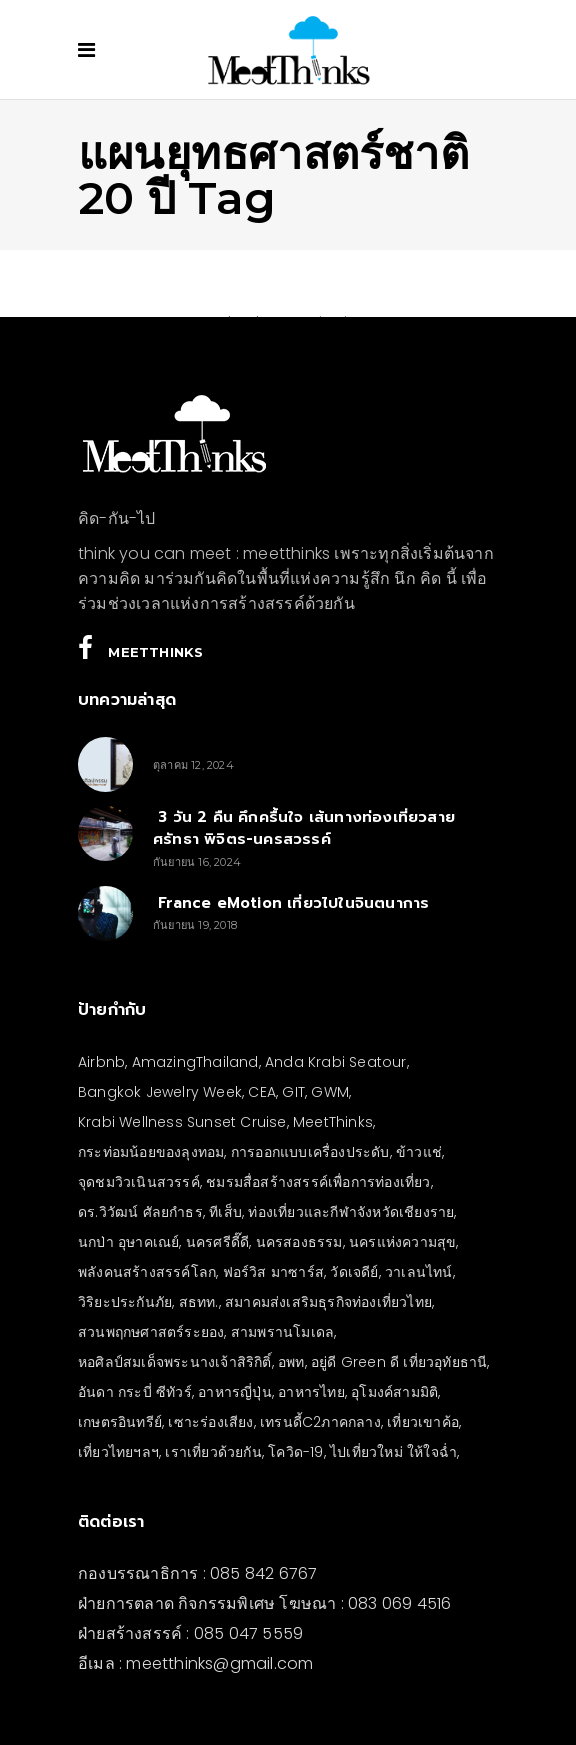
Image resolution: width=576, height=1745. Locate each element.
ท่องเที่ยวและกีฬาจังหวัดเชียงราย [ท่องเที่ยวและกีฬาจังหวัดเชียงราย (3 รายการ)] (351, 1212)
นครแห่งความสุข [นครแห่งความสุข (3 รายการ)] (402, 1242)
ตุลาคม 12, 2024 (193, 765)
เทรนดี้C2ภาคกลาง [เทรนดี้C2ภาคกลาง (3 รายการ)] (320, 1422)
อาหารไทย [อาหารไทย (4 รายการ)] (311, 1392)
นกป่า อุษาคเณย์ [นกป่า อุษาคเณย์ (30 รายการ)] (128, 1242)
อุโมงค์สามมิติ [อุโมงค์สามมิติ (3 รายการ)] (394, 1392)
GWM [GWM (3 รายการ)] (330, 1092)
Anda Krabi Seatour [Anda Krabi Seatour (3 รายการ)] (336, 1062)
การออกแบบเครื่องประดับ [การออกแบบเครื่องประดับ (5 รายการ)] (310, 1152)
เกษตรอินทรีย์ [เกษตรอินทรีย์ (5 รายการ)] (120, 1422)
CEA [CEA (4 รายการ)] (262, 1092)
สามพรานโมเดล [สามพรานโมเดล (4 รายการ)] (282, 1332)
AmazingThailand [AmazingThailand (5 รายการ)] (195, 1062)
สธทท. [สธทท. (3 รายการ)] (199, 1302)
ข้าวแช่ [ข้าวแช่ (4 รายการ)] (419, 1152)
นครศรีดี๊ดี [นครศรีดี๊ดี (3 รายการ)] (217, 1242)
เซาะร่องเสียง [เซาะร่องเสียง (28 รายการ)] (210, 1422)
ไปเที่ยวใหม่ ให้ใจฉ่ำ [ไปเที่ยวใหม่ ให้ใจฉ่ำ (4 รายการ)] (393, 1452)
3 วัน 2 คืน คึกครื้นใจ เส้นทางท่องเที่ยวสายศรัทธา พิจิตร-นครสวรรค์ (304, 828)
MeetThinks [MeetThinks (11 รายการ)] (333, 1122)
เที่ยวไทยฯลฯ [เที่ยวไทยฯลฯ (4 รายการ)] (118, 1452)
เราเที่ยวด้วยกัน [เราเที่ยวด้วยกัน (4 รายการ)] (213, 1452)
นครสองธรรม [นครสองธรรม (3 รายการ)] (299, 1242)
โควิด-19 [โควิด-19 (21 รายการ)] (295, 1452)
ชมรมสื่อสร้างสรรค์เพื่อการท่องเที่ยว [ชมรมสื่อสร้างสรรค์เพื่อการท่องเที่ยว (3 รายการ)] (318, 1182)
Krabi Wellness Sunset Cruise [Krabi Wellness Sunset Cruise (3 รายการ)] (182, 1122)
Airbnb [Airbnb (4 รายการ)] (101, 1062)
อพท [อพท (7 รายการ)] (291, 1362)
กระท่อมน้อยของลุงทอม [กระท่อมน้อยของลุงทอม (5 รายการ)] (151, 1152)
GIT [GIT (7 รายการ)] (293, 1092)
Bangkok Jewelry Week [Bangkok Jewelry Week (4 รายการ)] (160, 1092)
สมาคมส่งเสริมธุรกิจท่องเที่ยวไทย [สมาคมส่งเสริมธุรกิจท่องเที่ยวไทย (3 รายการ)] (328, 1302)
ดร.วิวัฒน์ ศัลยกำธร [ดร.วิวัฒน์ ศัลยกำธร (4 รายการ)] (140, 1212)
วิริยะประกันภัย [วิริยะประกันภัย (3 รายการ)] (125, 1302)
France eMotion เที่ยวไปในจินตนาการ (291, 903)
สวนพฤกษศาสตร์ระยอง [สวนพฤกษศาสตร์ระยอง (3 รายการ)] (151, 1332)
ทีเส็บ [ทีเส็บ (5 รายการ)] (225, 1212)
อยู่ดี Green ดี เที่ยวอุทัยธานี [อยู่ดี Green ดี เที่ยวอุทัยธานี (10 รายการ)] (399, 1362)
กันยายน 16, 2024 (197, 862)
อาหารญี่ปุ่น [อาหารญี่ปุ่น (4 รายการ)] (235, 1392)
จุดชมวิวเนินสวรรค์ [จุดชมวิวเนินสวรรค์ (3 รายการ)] (139, 1182)
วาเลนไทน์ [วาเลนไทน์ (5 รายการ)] (419, 1272)
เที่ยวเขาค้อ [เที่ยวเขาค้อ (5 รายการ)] (423, 1422)
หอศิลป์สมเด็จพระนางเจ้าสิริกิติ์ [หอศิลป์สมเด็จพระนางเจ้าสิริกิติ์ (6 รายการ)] (175, 1362)
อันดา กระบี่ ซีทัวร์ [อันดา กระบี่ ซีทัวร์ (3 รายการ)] (135, 1392)
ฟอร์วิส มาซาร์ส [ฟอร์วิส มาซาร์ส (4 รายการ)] (273, 1272)
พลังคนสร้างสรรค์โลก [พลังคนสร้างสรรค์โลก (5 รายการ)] (147, 1272)
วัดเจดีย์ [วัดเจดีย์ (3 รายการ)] (354, 1272)
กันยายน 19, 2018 (195, 925)
